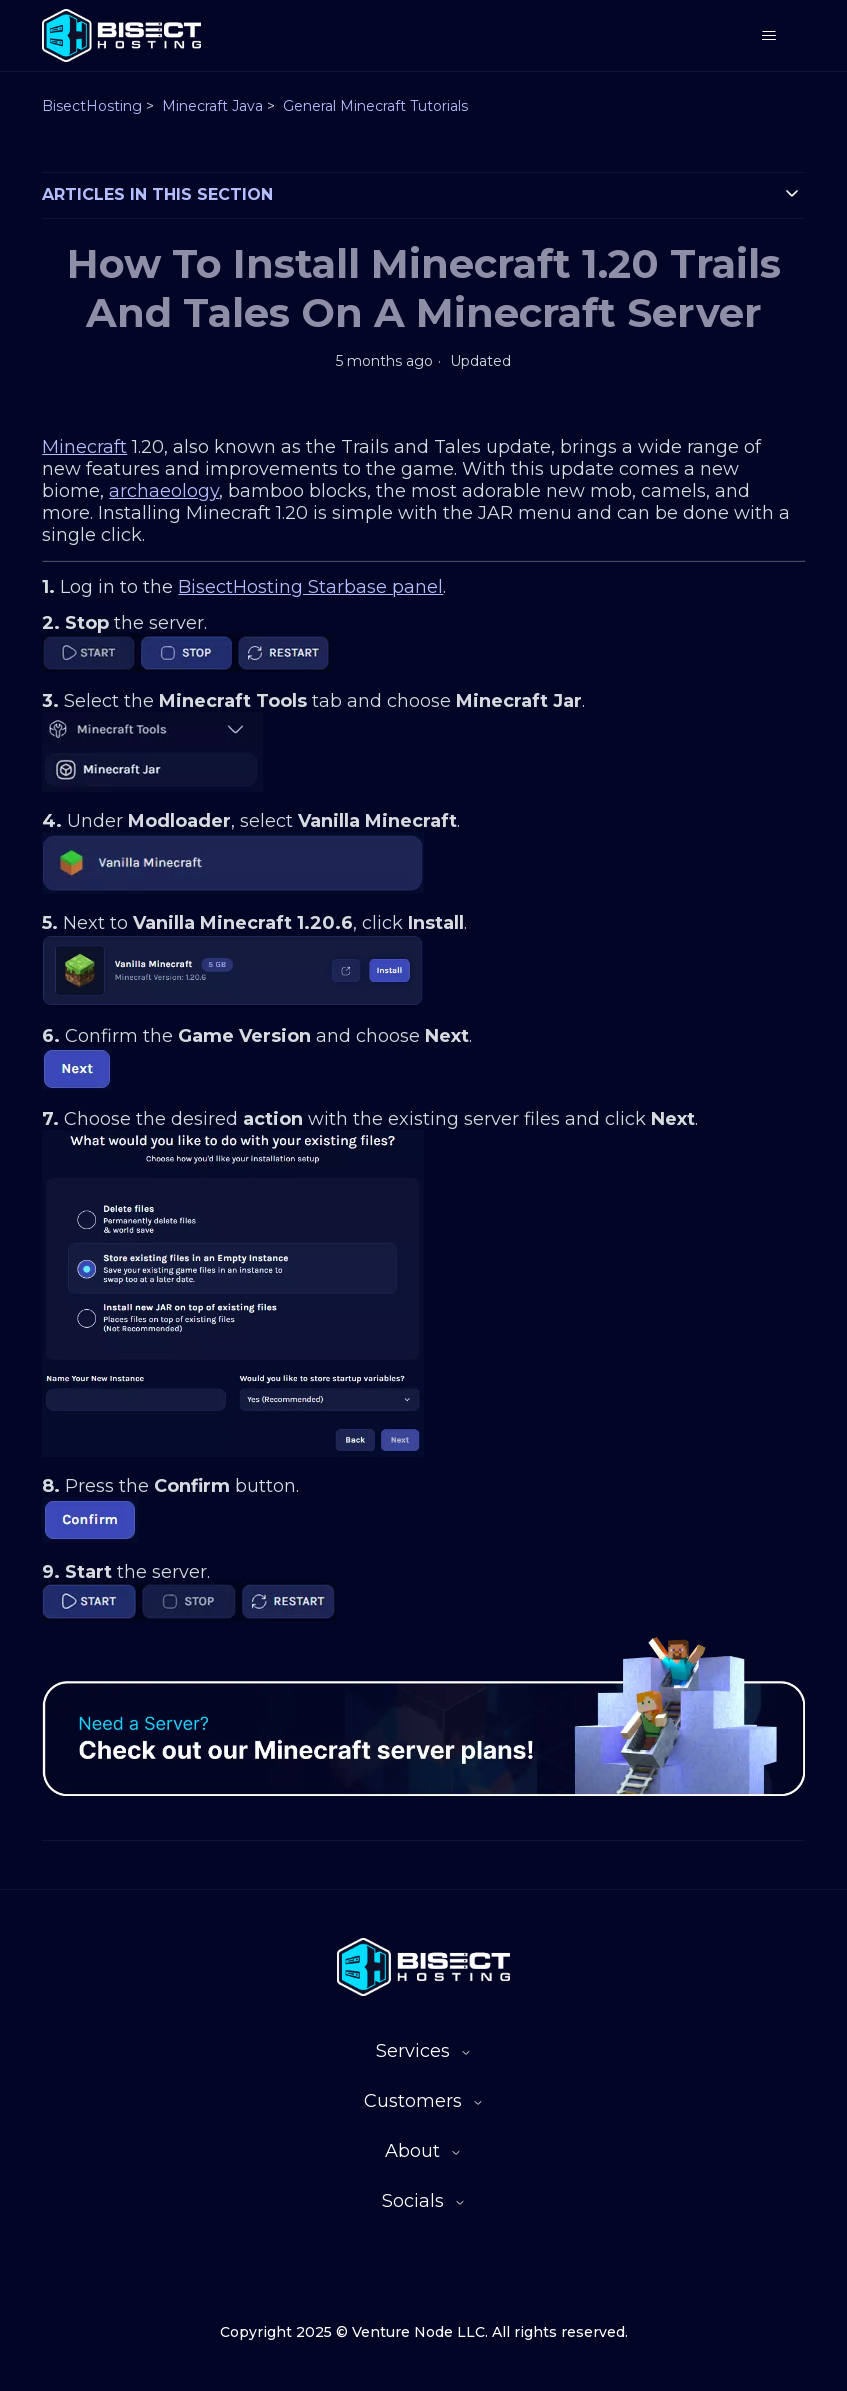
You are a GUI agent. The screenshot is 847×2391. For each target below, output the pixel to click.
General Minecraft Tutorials (375, 106)
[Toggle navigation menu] (769, 36)
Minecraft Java (212, 106)
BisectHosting (92, 106)
